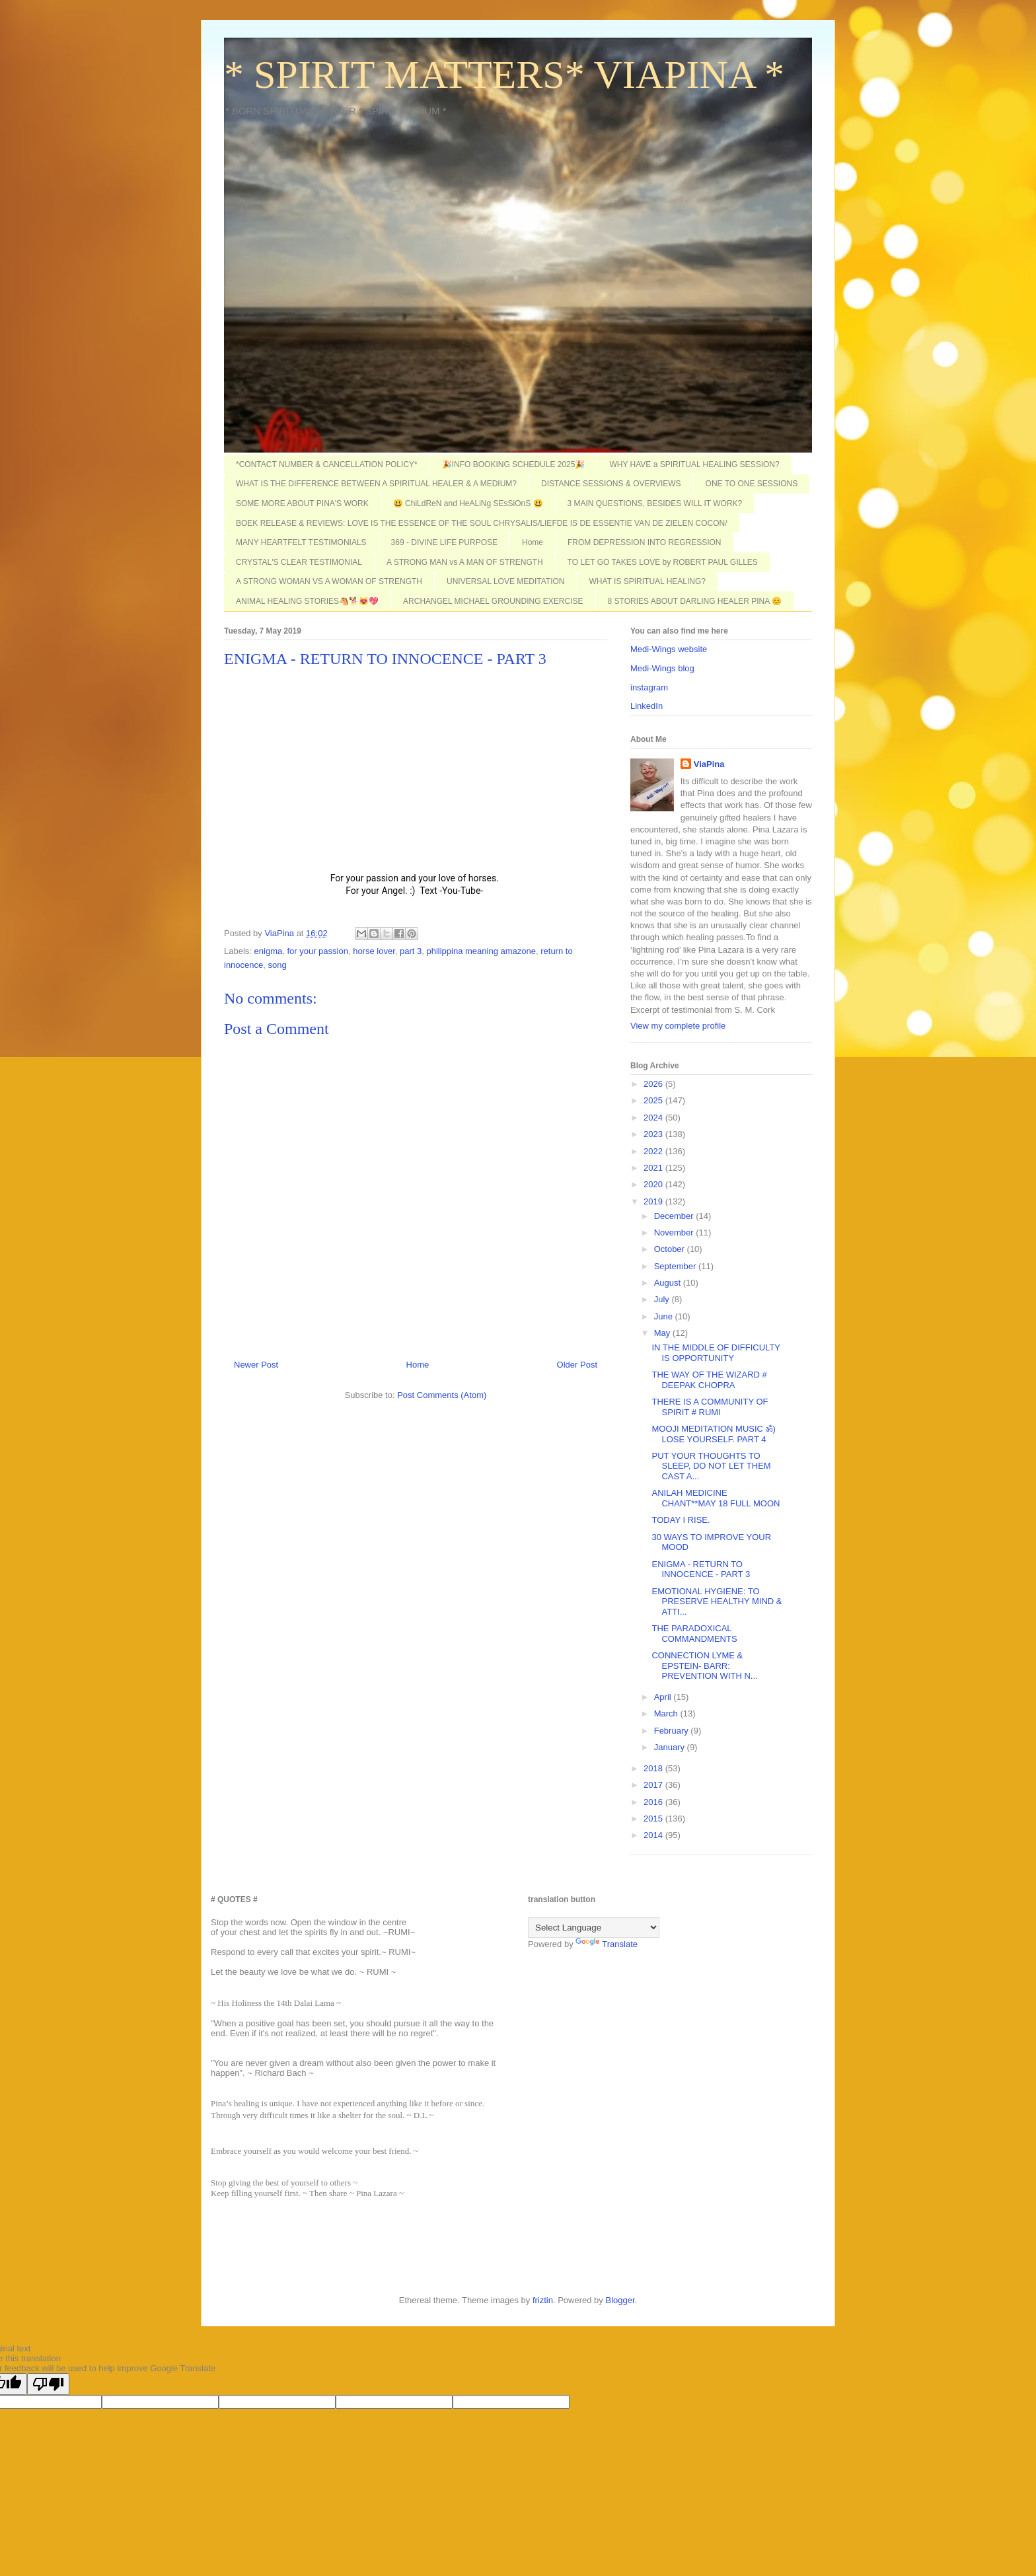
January (670, 1747)
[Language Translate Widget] (593, 1927)
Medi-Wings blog (662, 668)
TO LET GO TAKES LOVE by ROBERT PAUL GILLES (663, 562)
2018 (654, 1768)
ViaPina (709, 764)
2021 (654, 1168)
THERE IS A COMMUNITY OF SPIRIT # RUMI (709, 1407)
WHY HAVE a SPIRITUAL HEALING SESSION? (694, 464)
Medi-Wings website (668, 649)
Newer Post (256, 1365)
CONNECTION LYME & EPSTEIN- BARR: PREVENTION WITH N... (704, 1665)
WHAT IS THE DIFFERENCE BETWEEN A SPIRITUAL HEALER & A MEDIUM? (376, 483)
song (277, 965)
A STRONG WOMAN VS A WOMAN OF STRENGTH (329, 581)
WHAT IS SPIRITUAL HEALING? (647, 581)
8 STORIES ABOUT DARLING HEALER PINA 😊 (695, 601)
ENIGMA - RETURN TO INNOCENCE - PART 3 (700, 1569)
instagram (649, 687)
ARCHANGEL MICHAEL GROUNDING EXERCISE (493, 601)
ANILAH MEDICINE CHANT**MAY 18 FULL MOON (715, 1498)
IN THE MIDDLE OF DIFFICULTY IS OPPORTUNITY (715, 1353)
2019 (654, 1201)
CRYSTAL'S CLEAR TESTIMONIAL (299, 562)
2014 (654, 1835)
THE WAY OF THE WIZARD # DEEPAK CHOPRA (708, 1380)
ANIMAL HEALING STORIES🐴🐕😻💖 (307, 601)
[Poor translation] (48, 2384)
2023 (654, 1134)
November (675, 1232)
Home (532, 542)
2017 (654, 1785)
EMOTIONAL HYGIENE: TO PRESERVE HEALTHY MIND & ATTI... (716, 1601)
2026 (654, 1084)
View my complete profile (677, 1026)
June (664, 1316)
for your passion (317, 951)
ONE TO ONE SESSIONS (752, 483)
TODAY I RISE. (680, 1520)
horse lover (374, 951)
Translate (606, 1944)
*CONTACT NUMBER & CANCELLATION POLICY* (327, 464)
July (663, 1299)
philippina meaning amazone (481, 951)
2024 (654, 1117)
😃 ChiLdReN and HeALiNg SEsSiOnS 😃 (468, 503)
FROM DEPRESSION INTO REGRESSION (644, 542)
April (664, 1697)
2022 (654, 1151)
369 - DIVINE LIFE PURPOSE (444, 542)
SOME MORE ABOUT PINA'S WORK (302, 503)
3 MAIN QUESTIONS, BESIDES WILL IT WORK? (655, 503)
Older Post (577, 1365)
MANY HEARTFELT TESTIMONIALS (301, 542)
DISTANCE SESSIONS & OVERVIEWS (611, 483)
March (667, 1713)
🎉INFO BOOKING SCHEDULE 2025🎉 (513, 464)
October (670, 1249)
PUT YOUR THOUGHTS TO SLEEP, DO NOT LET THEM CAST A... (710, 1466)
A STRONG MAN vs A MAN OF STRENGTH (465, 562)
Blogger (619, 2300)
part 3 (411, 951)
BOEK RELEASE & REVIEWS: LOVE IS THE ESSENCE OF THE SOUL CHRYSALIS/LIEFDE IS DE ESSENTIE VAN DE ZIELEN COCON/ (481, 523)
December (675, 1216)
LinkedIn (646, 706)
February (672, 1731)
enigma (268, 951)
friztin (543, 2300)
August (668, 1283)
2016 (654, 1802)
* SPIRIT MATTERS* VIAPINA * (504, 74)
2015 (654, 1818)
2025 (654, 1100)
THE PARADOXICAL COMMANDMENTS (694, 1633)
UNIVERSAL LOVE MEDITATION (505, 581)
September (676, 1266)
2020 (654, 1184)
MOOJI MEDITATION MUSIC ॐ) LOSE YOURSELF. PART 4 (713, 1434)
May (663, 1333)
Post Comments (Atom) (441, 1395)
